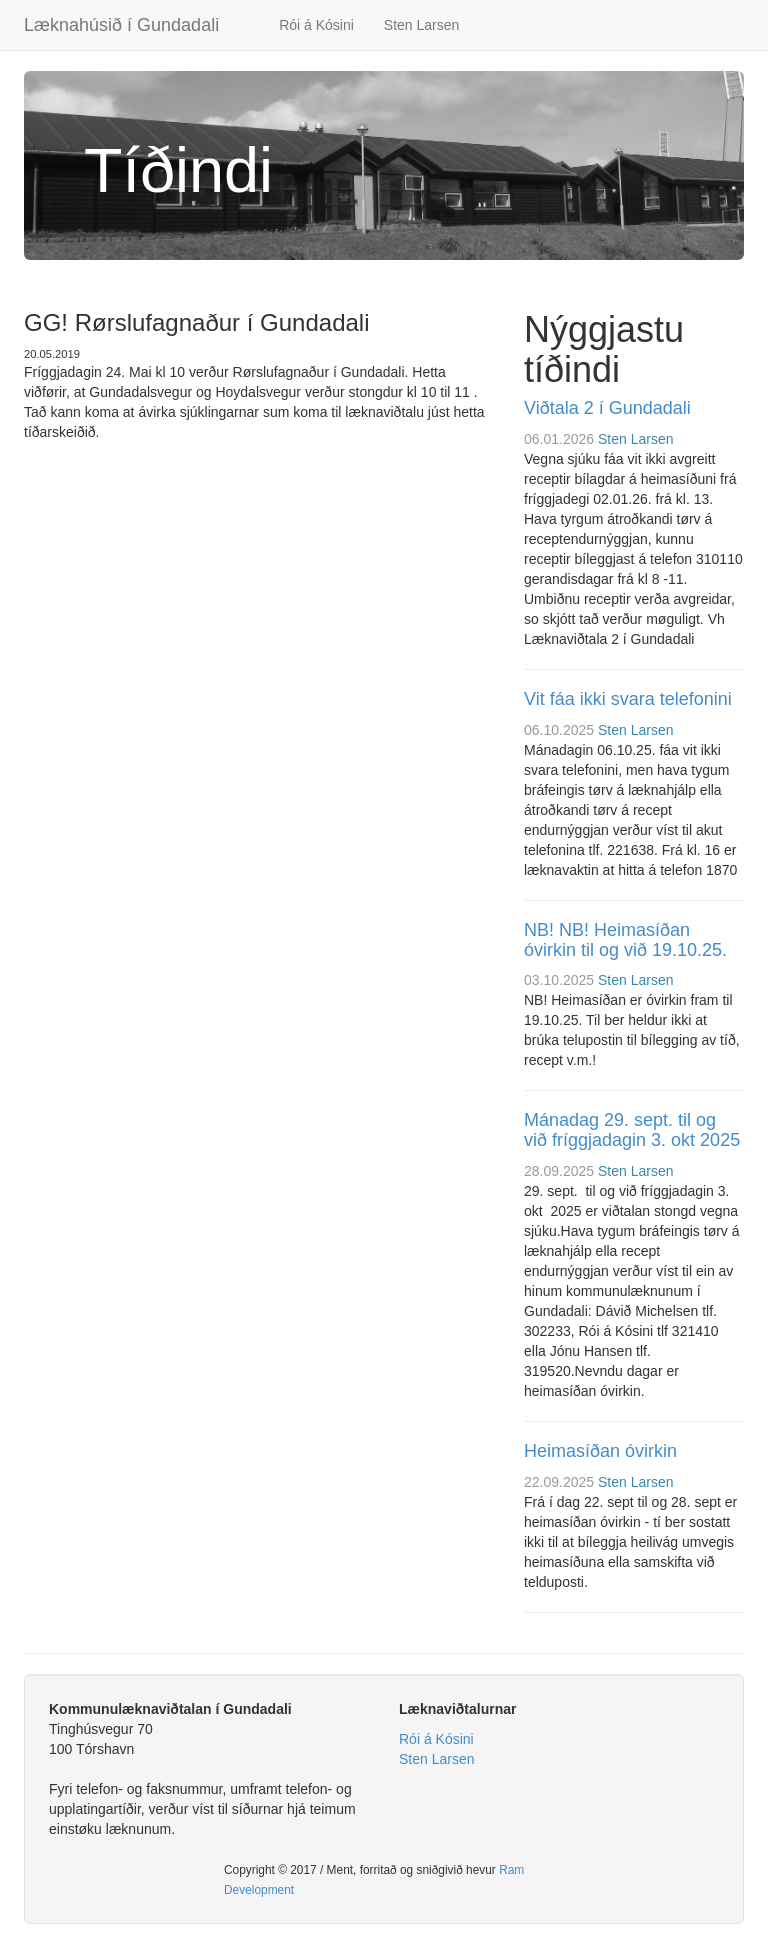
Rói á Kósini (316, 25)
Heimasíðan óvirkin (600, 1451)
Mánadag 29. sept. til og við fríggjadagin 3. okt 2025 (632, 1130)
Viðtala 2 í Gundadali (607, 408)
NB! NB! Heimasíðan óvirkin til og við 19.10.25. (625, 940)
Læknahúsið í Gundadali (121, 25)
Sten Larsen (422, 25)
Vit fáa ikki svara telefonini (628, 699)
